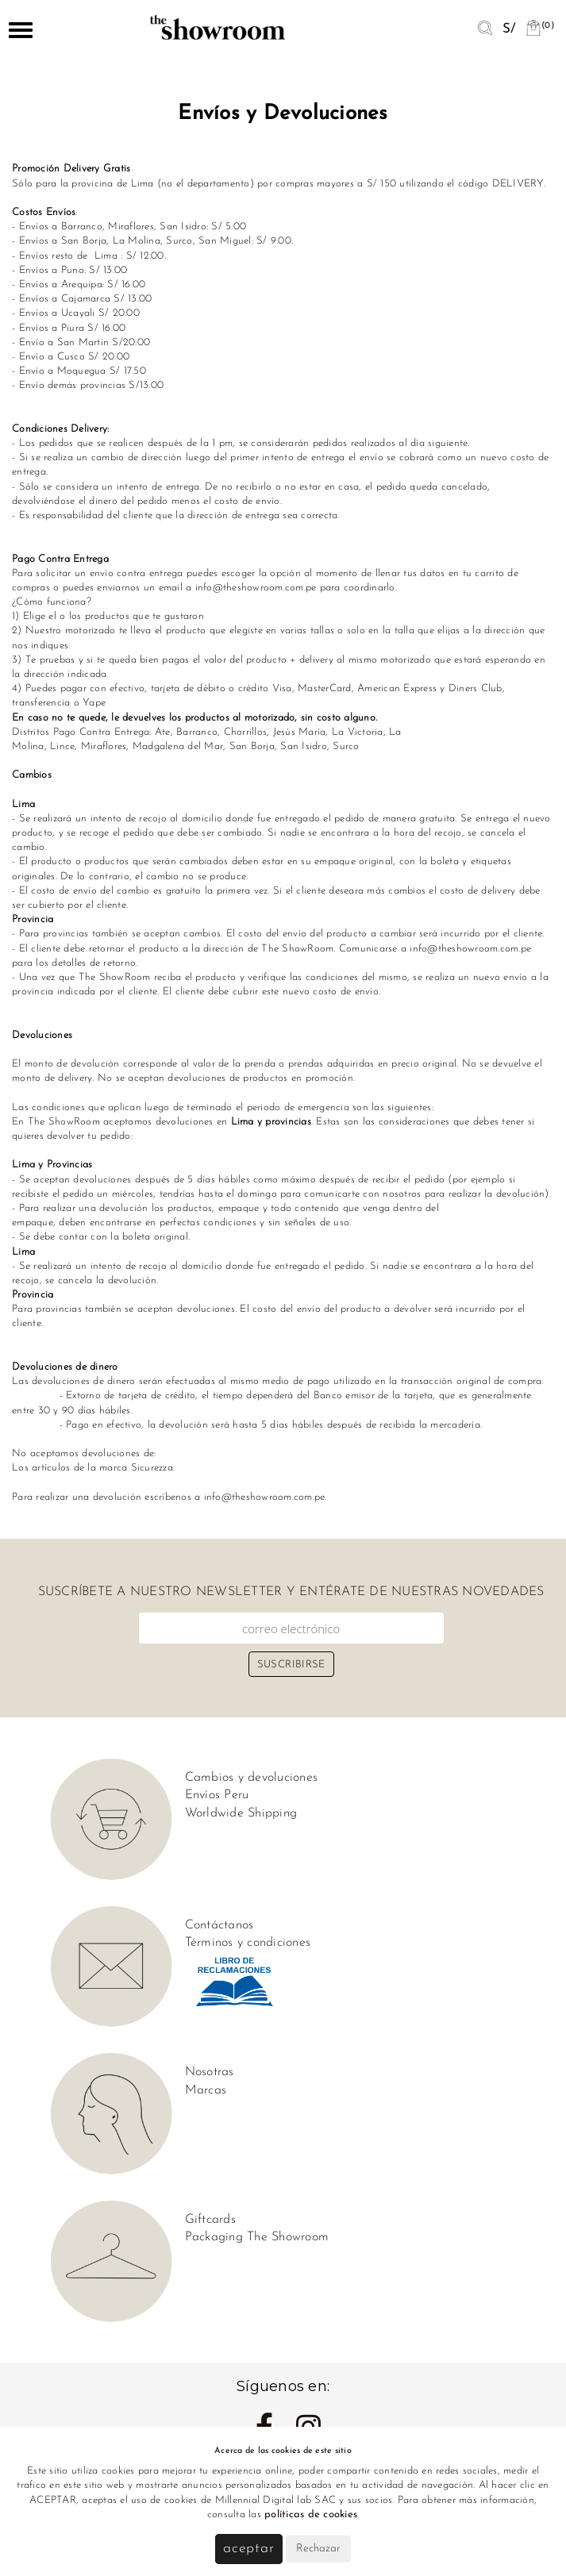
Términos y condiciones (248, 1942)
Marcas (206, 2090)
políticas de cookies (310, 2514)
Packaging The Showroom (257, 2237)
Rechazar (318, 2549)
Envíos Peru (217, 1795)
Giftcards (210, 2219)
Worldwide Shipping (241, 1813)
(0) (540, 26)
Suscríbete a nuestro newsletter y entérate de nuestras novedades (291, 1592)
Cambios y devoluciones (251, 1777)
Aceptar (249, 2548)
